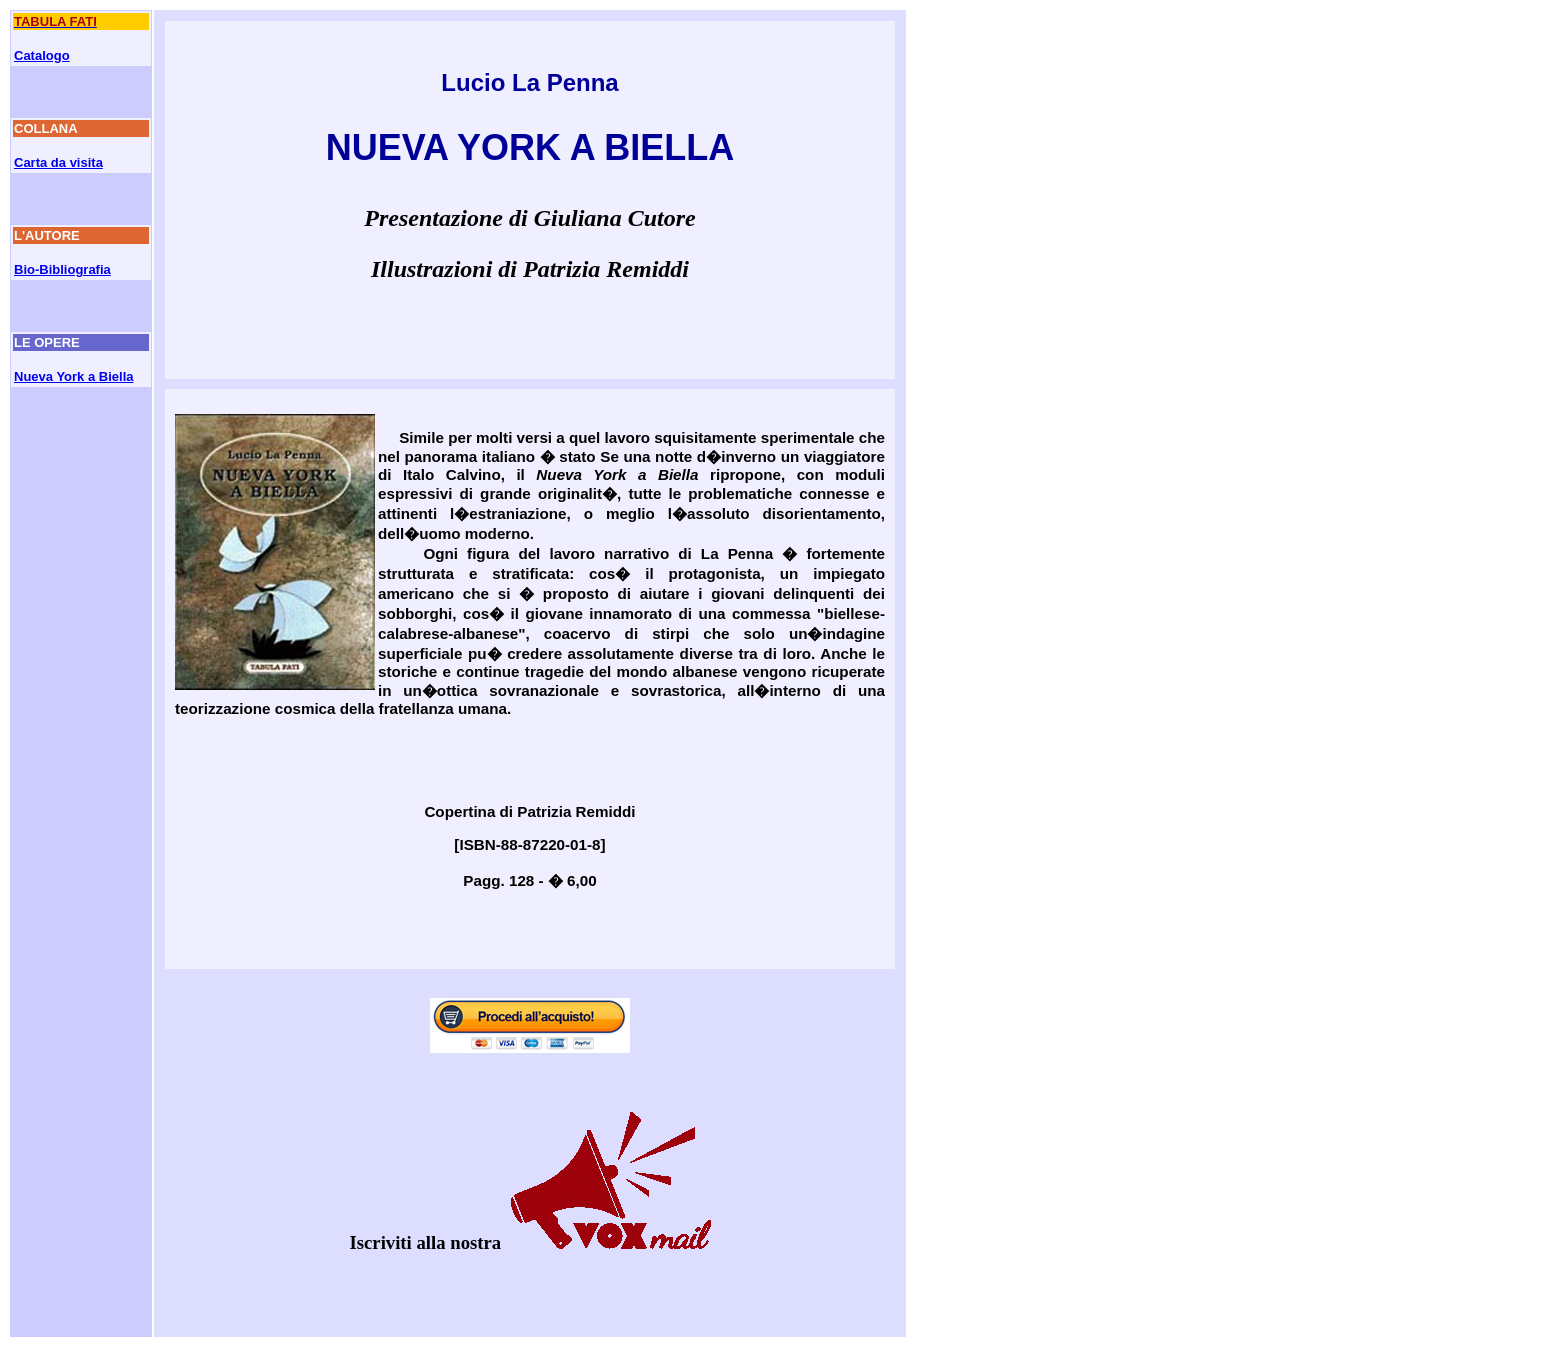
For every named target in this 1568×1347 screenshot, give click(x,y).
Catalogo (42, 55)
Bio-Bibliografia (62, 269)
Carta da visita (58, 162)
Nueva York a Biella (73, 376)
